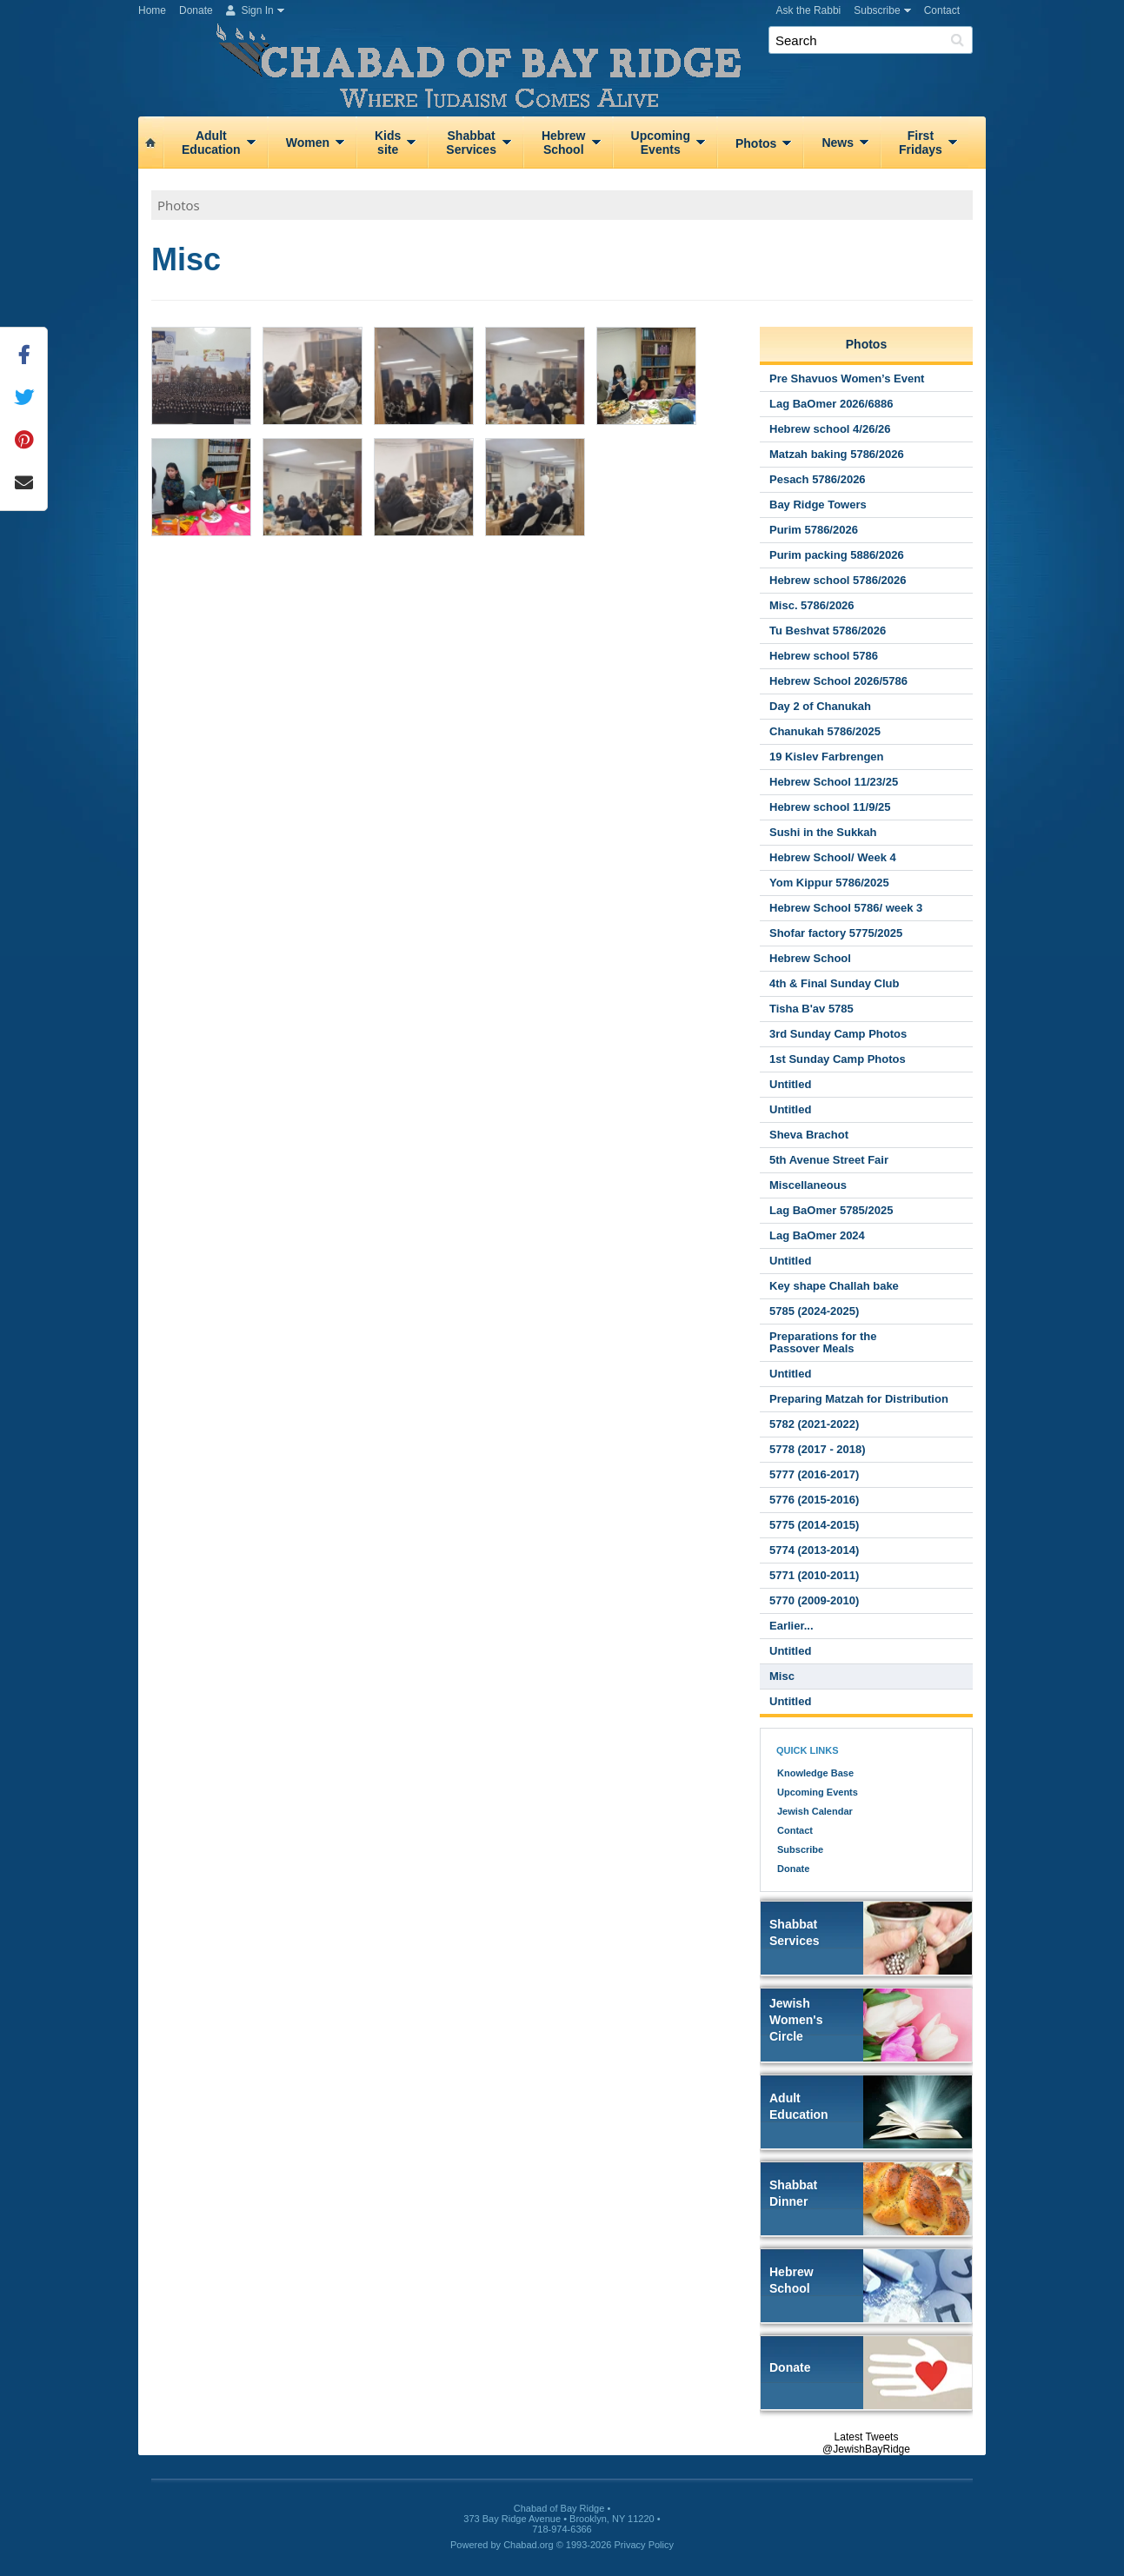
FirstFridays (920, 142)
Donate (196, 10)
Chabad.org (528, 2544)
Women (307, 142)
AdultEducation (211, 142)
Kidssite (388, 142)
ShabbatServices (471, 142)
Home (152, 10)
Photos (755, 143)
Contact (942, 10)
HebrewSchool (564, 142)
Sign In (250, 10)
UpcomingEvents (660, 142)
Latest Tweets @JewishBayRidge (866, 2443)
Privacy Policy (644, 2544)
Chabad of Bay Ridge (568, 56)
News (837, 142)
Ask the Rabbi (808, 10)
